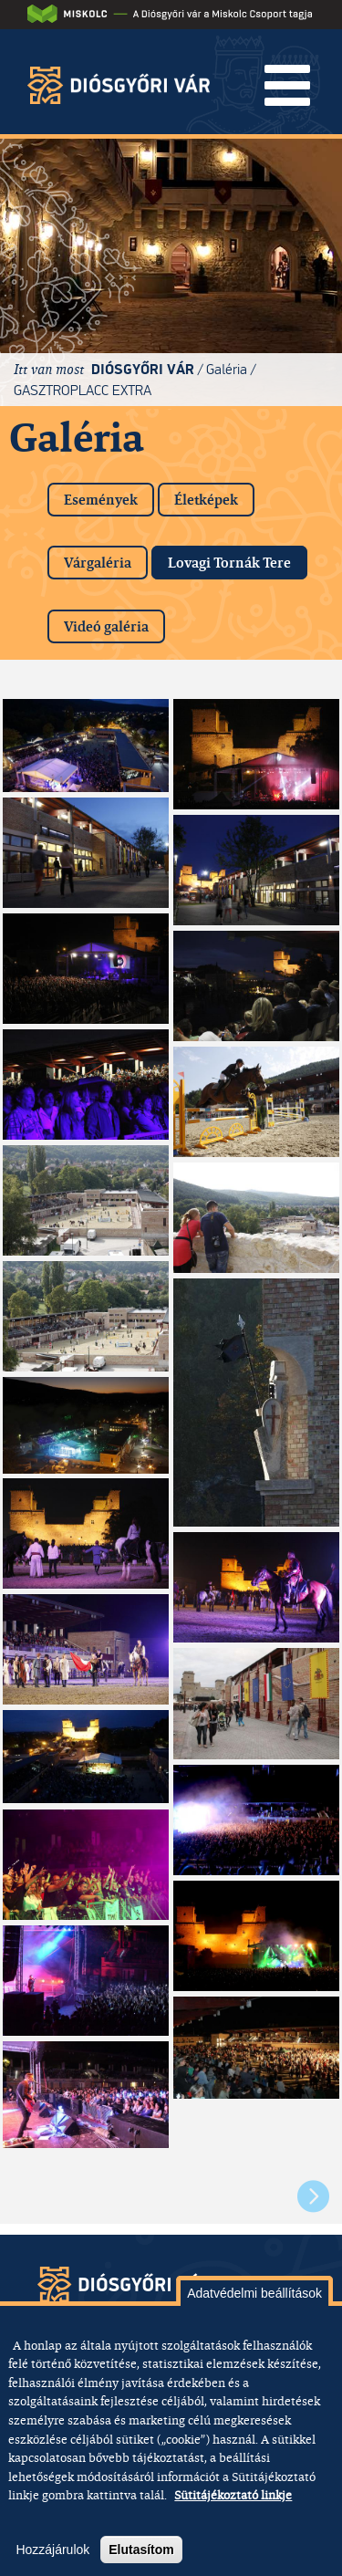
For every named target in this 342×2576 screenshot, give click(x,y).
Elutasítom (141, 2549)
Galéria (226, 369)
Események (101, 499)
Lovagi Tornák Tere (237, 559)
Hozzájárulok (52, 2549)
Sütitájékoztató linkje (233, 2495)
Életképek (206, 499)
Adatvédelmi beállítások (254, 2293)
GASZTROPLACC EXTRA (82, 390)
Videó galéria (106, 626)
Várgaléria (97, 562)
